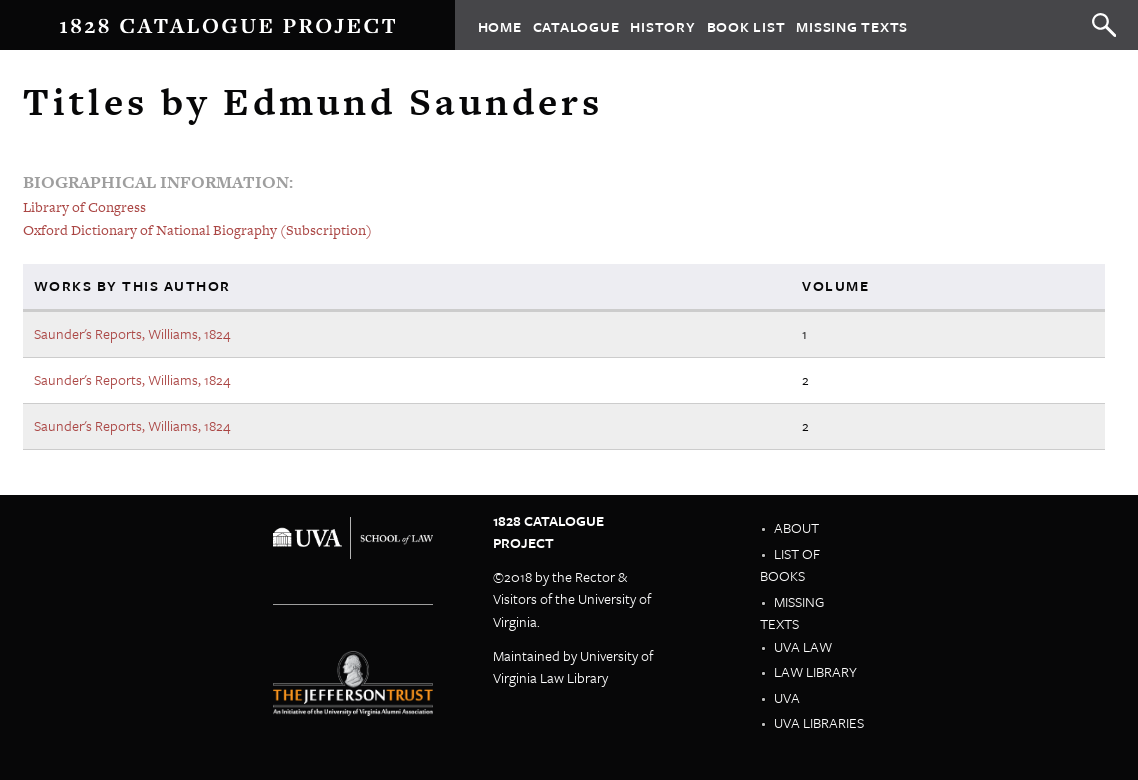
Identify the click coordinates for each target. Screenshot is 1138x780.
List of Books (790, 565)
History (662, 25)
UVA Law (803, 646)
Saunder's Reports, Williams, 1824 (132, 333)
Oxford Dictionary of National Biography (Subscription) (197, 230)
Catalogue (576, 25)
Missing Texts (852, 25)
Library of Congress (84, 207)
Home (500, 25)
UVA (787, 697)
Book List (746, 25)
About (796, 527)
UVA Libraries (819, 722)
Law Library (815, 671)
